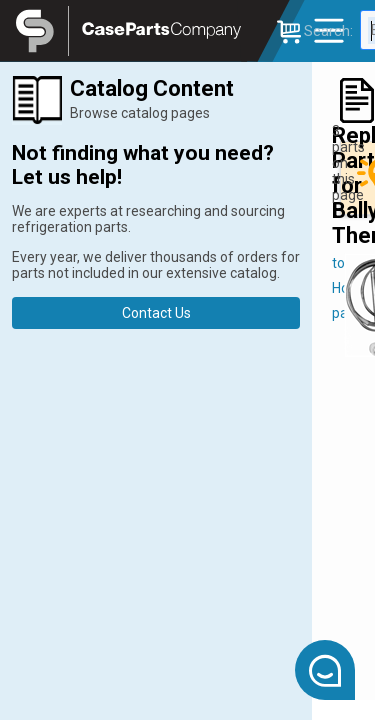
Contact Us (156, 313)
